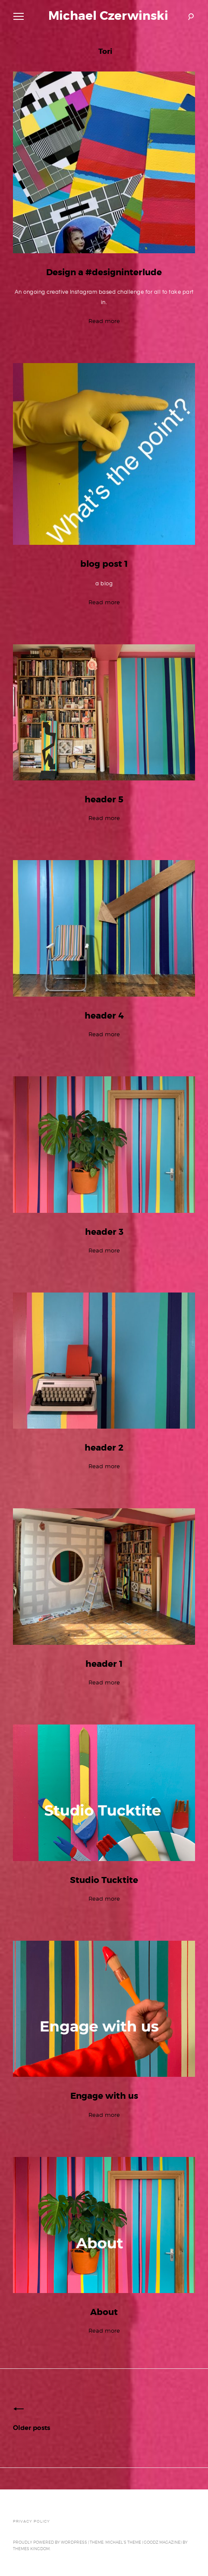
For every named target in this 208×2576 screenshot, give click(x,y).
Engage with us (104, 2096)
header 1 (104, 1664)
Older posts (31, 2428)
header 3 (104, 1232)
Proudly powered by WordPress (50, 2542)
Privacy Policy (31, 2521)
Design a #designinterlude (104, 272)
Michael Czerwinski (108, 16)
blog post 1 (104, 564)
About (104, 2312)
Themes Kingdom (31, 2548)
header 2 (104, 1447)
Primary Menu (17, 17)
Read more (104, 320)
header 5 (104, 799)
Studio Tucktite (104, 1880)
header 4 (104, 1015)
